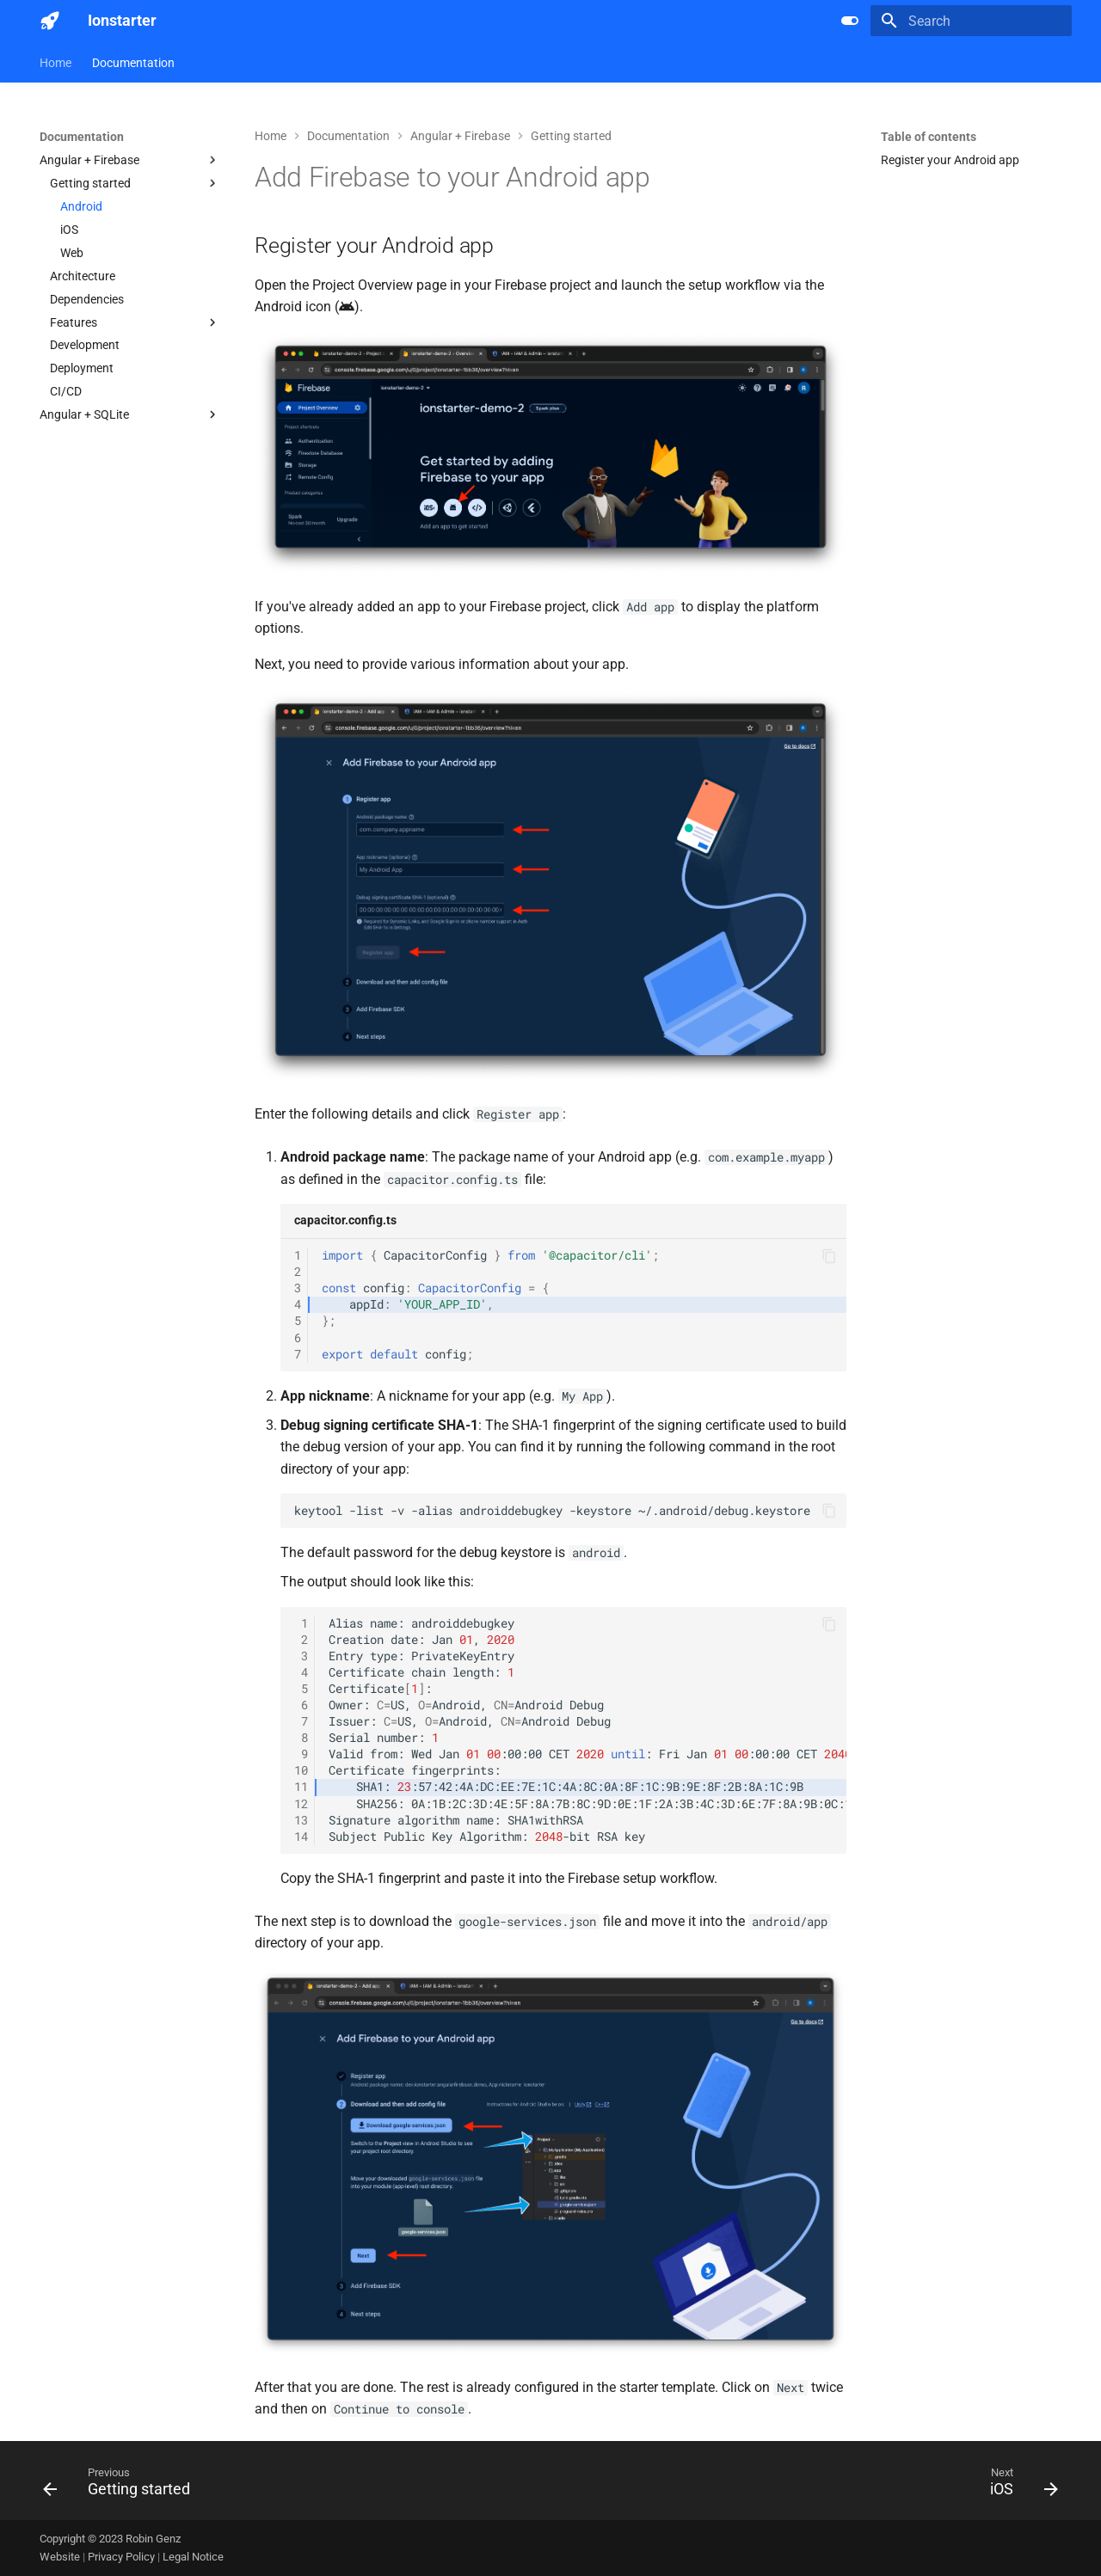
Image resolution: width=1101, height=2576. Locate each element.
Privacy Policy (122, 2556)
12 (301, 1804)
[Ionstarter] (50, 20)
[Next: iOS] (1018, 2486)
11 (301, 1786)
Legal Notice (193, 2556)
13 (301, 1820)
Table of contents (928, 137)
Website (61, 2556)
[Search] (971, 20)
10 (301, 1770)
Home (55, 63)
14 (301, 1836)
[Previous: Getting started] (122, 2486)
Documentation (133, 63)
